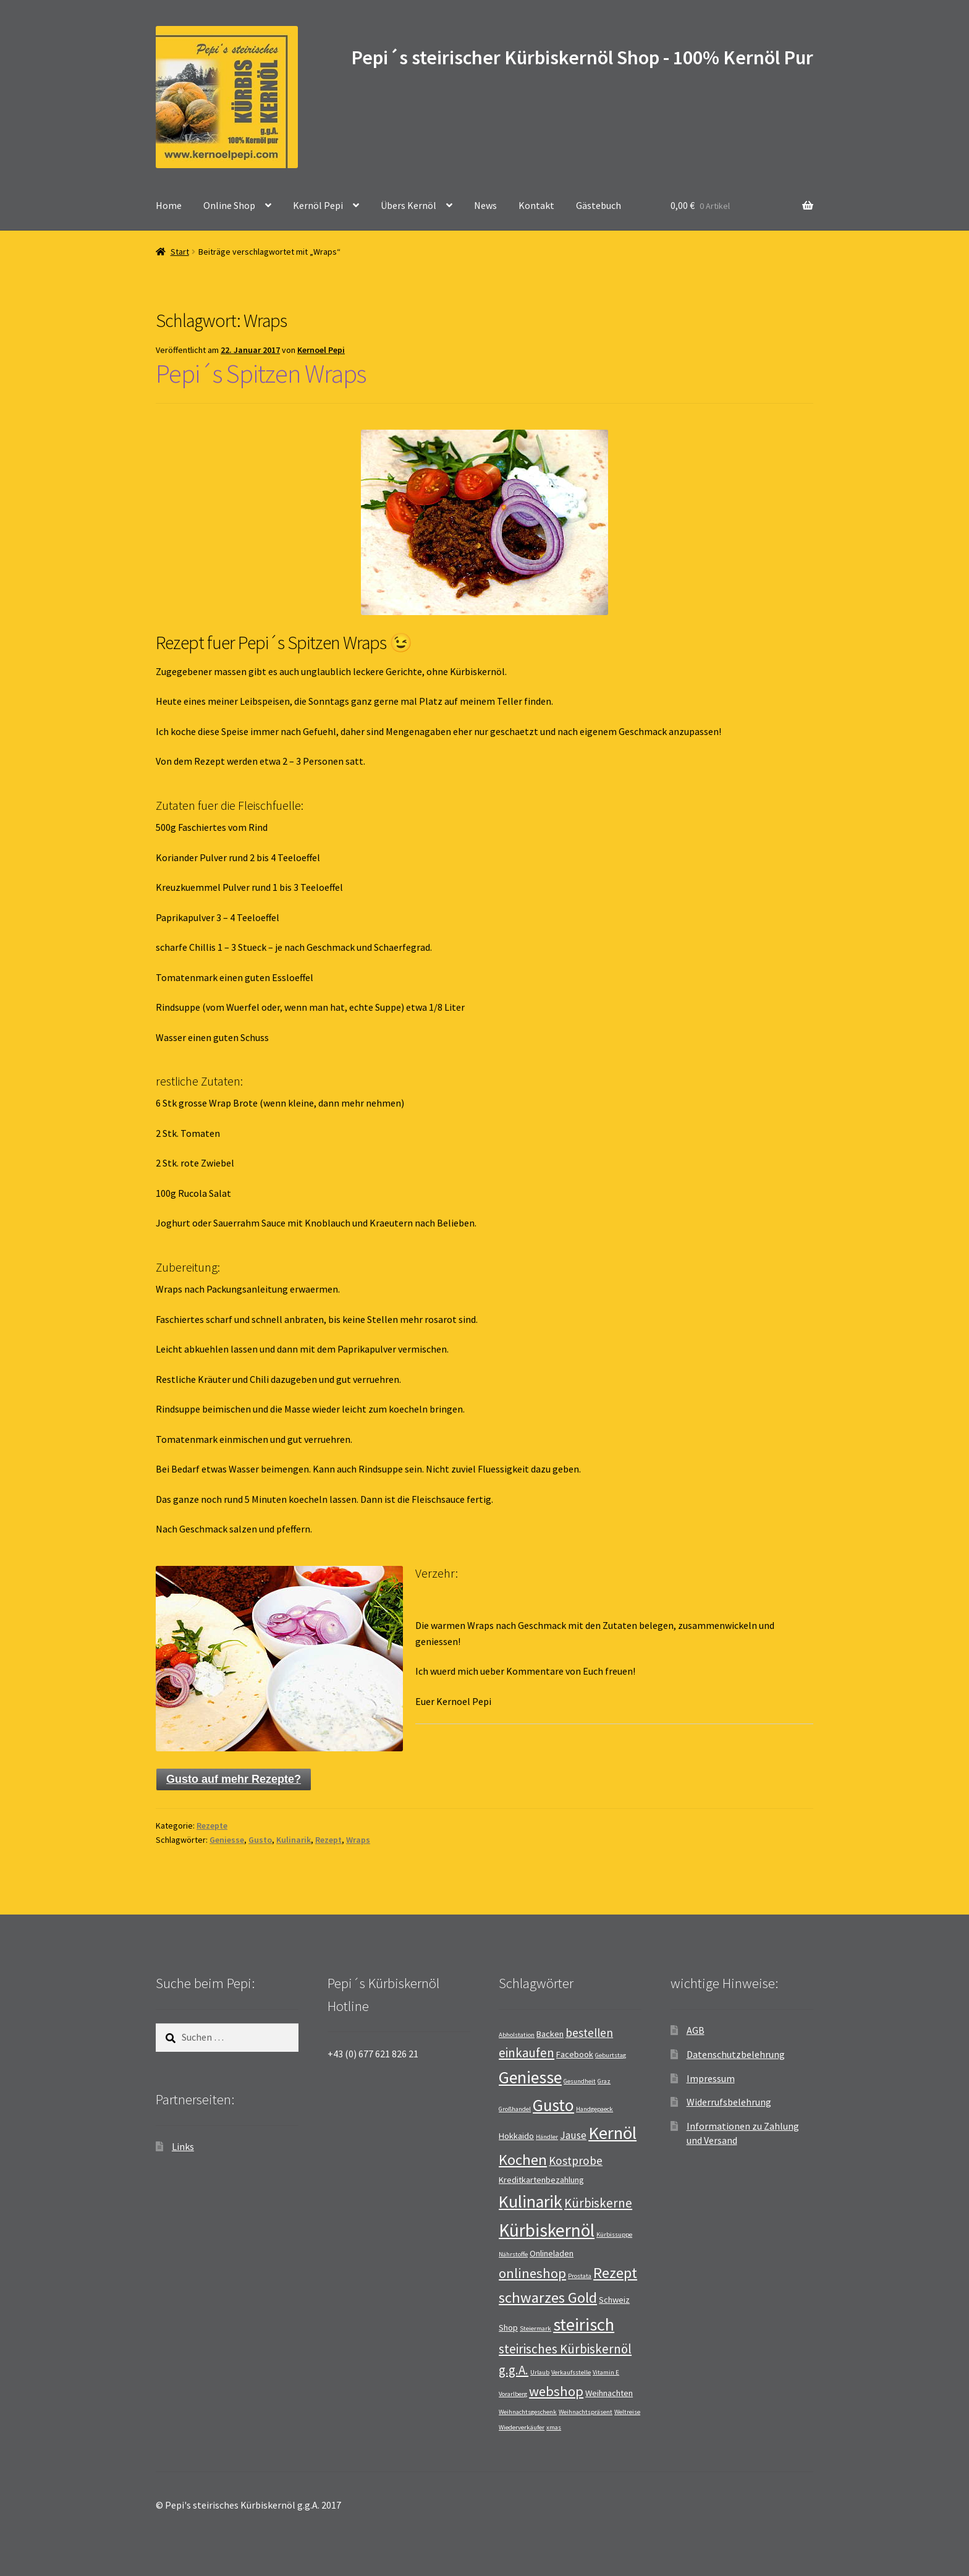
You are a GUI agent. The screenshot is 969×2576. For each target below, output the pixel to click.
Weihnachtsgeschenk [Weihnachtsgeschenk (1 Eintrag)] (528, 2412)
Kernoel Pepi (321, 349)
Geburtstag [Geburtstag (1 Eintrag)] (610, 2055)
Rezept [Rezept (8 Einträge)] (615, 2272)
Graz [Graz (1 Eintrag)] (604, 2081)
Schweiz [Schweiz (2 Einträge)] (614, 2299)
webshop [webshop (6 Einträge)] (556, 2391)
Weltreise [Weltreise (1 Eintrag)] (627, 2412)
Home (169, 205)
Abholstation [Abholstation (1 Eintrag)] (517, 2035)
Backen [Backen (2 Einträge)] (550, 2033)
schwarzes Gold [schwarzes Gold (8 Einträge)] (548, 2297)
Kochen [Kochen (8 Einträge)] (523, 2159)
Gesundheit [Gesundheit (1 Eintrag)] (580, 2081)
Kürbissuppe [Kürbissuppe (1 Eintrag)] (614, 2234)
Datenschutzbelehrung (736, 2054)
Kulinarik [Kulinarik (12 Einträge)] (530, 2202)
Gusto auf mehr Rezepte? (233, 1779)
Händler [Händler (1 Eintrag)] (547, 2137)
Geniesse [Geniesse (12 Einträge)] (530, 2077)
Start (180, 251)
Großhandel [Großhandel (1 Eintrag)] (515, 2109)
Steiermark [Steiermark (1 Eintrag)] (535, 2328)
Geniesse (226, 1839)
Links (183, 2146)
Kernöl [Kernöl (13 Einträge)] (612, 2133)
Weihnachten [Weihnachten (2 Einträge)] (609, 2393)
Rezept (328, 1839)
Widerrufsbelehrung (729, 2102)
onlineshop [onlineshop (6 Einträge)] (532, 2273)
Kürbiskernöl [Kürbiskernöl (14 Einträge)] (547, 2230)
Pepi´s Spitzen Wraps (261, 373)
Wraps (358, 1839)
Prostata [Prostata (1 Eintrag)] (579, 2276)
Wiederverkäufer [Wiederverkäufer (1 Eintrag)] (521, 2427)
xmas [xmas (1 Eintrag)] (553, 2427)
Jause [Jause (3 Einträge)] (573, 2135)
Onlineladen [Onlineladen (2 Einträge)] (551, 2253)
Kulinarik (293, 1839)
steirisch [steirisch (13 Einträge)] (583, 2324)
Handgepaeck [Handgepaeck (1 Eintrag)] (594, 2109)
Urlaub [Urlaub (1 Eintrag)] (539, 2372)
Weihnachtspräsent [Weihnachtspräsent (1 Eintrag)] (585, 2412)
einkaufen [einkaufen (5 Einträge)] (526, 2052)
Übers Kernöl (408, 205)
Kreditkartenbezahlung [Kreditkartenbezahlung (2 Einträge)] (541, 2179)
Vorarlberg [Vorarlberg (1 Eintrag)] (513, 2394)
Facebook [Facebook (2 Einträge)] (574, 2054)
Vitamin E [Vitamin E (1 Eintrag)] (606, 2372)
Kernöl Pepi (318, 205)
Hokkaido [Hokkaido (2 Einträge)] (516, 2135)
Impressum (711, 2078)
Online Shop (229, 205)
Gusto (260, 1839)
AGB (696, 2030)
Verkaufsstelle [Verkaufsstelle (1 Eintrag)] (571, 2372)
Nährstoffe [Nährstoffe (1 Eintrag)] (513, 2254)
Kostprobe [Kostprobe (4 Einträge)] (576, 2160)
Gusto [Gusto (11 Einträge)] (553, 2104)
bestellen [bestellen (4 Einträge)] (589, 2032)
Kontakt (536, 205)
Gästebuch (598, 205)
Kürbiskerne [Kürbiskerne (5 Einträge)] (598, 2203)
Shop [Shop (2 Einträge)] (508, 2327)
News (485, 205)
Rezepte (212, 1825)
